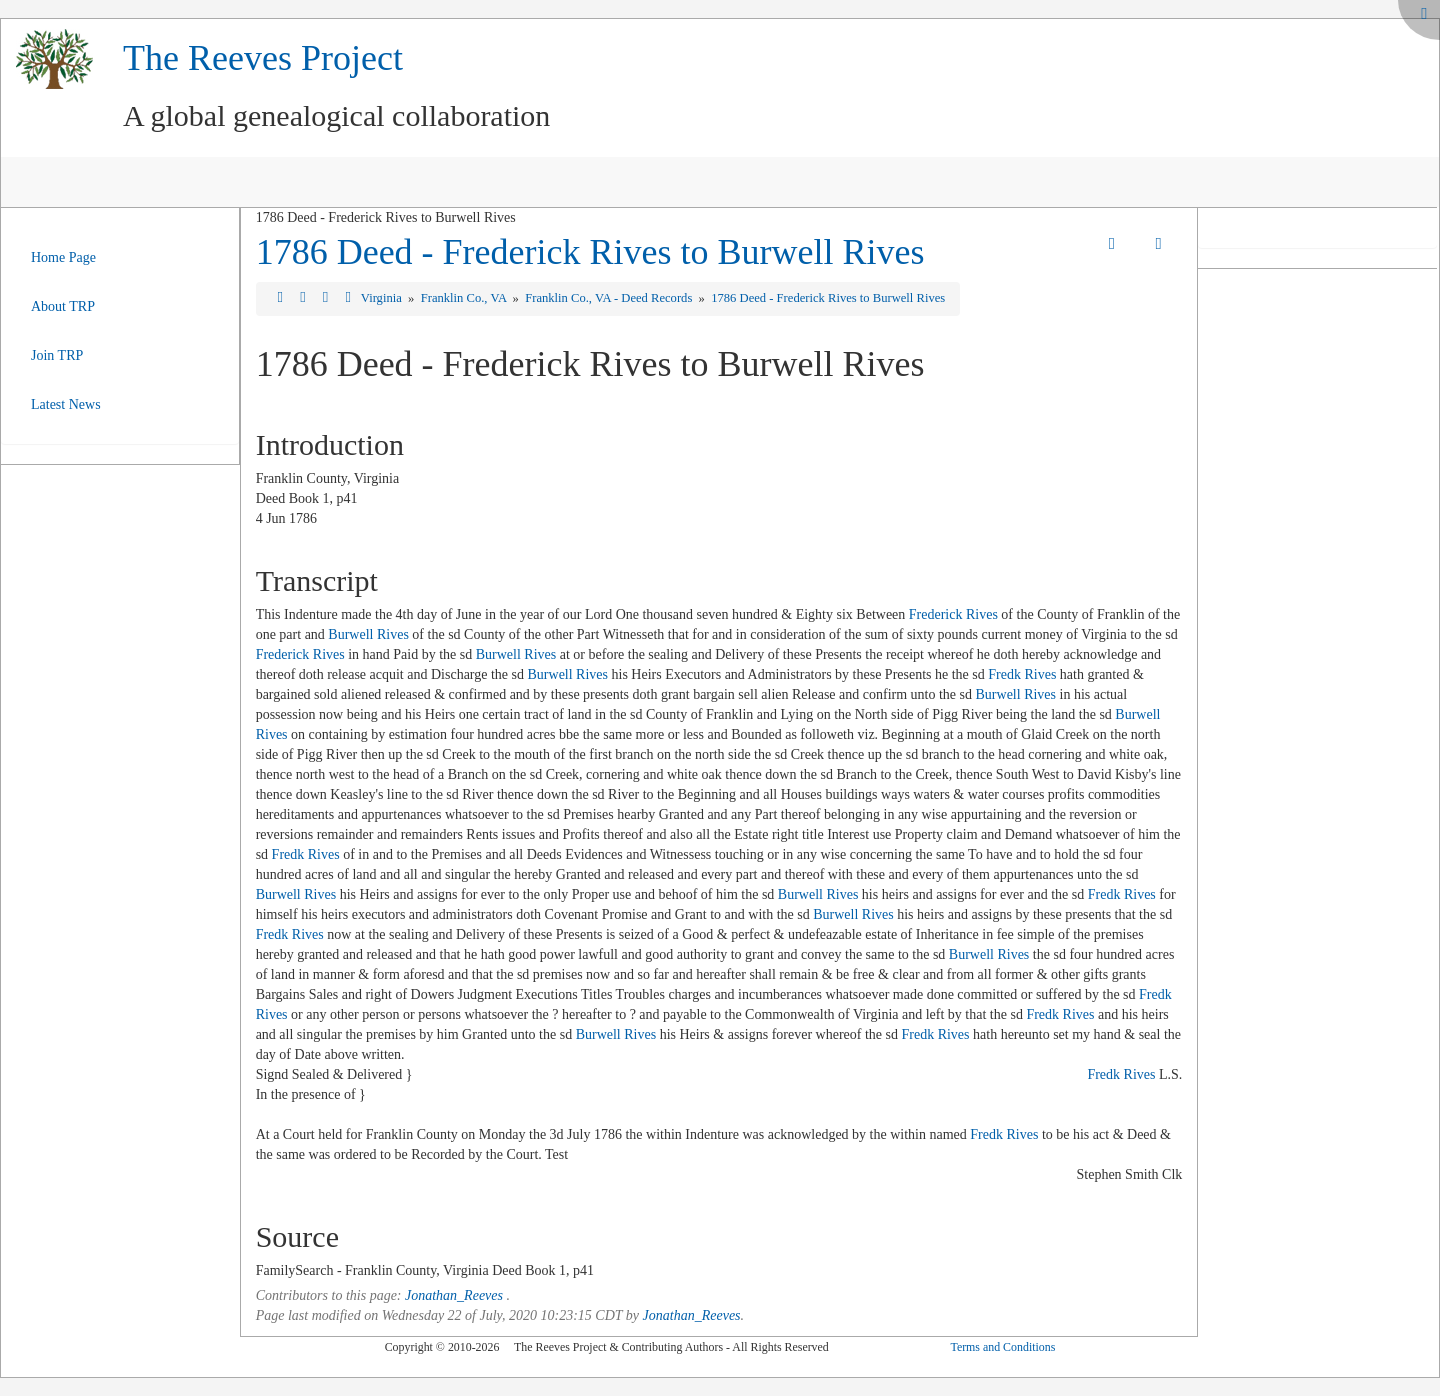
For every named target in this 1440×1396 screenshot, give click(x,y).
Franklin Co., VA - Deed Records (610, 298)
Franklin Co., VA (465, 298)
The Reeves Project (263, 58)
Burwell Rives (368, 634)
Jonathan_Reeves (454, 1295)
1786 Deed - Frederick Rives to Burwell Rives (590, 252)
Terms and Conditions (1002, 1347)
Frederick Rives (953, 614)
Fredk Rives (1022, 674)
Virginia (383, 298)
